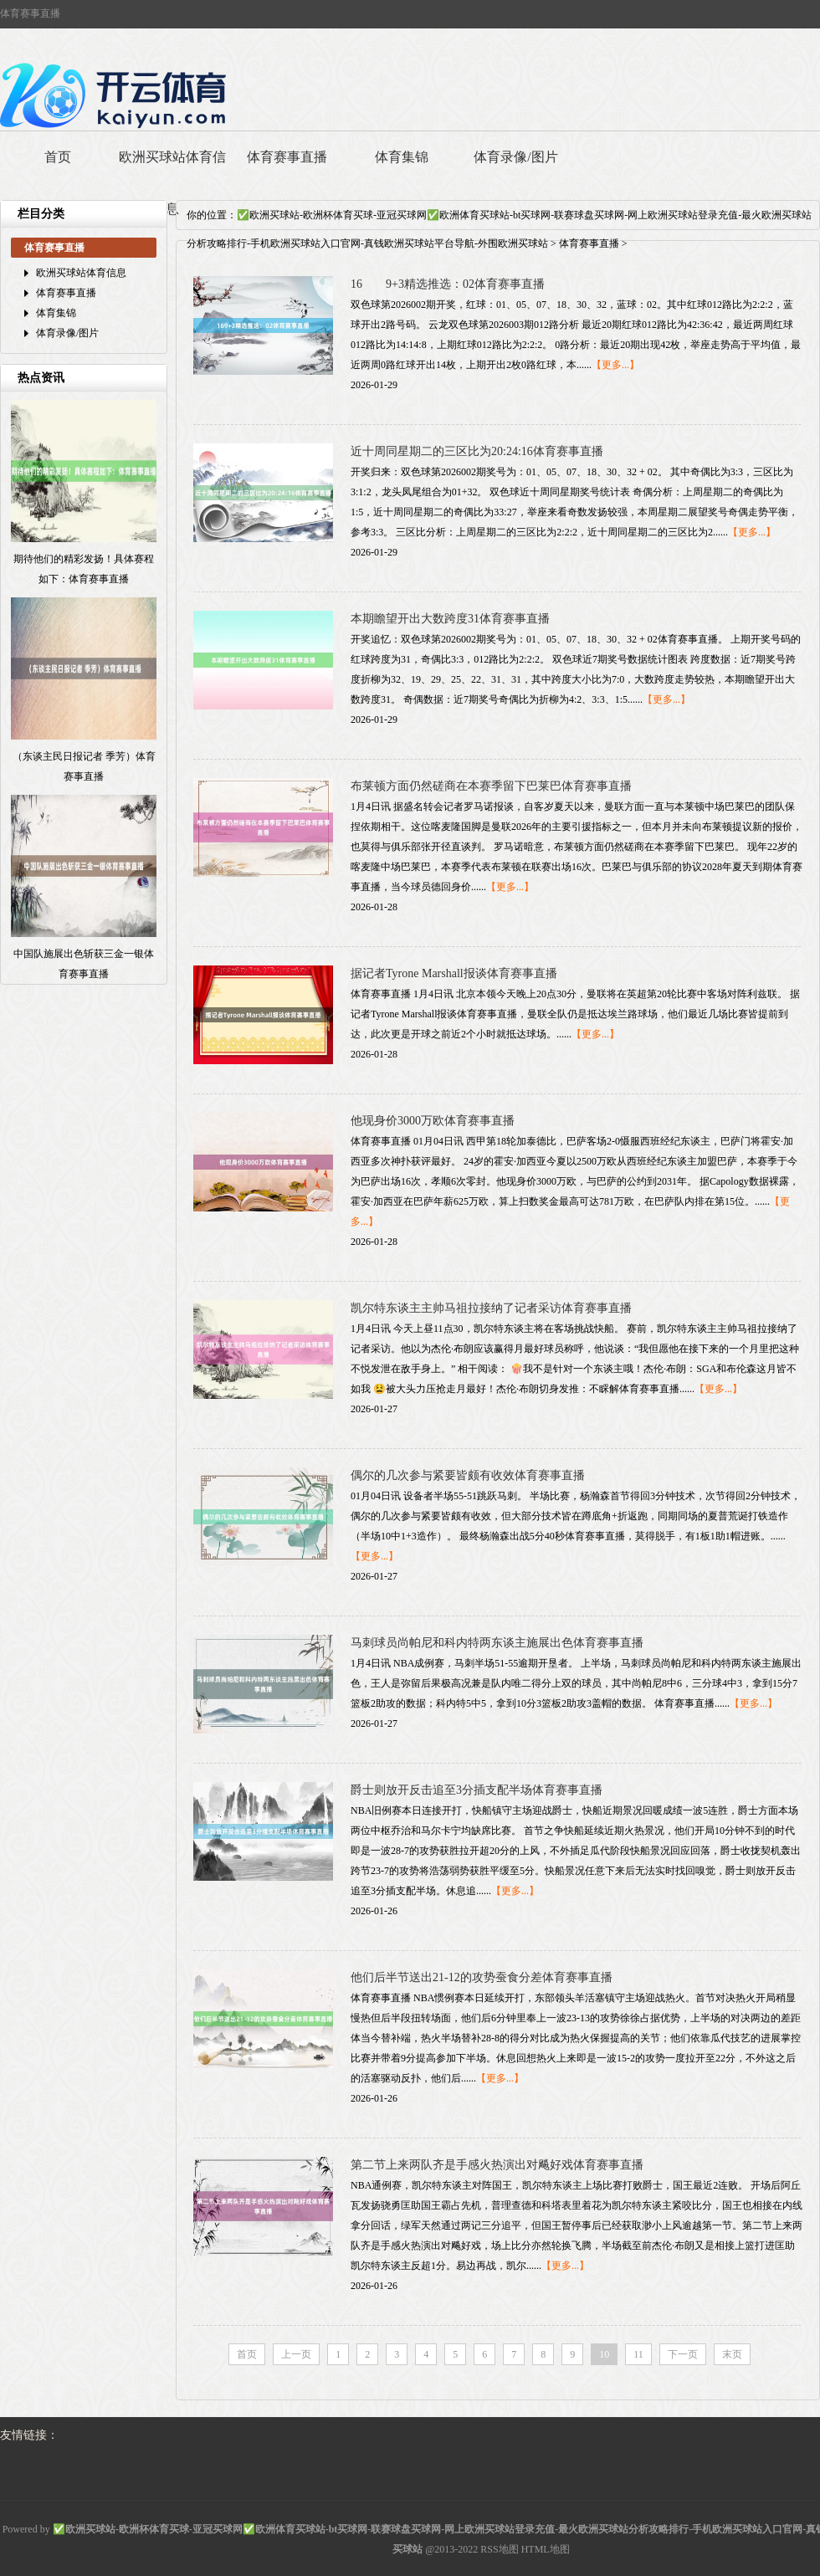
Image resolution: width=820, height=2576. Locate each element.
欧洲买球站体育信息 (172, 183)
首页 (57, 157)
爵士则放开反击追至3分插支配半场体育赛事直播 (476, 1790)
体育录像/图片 (515, 157)
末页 (732, 2354)
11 (638, 2354)
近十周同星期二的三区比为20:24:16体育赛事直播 (477, 451)
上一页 (296, 2354)
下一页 (683, 2354)
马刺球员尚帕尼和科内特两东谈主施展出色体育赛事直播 (497, 1642)
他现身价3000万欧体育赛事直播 (433, 1120)
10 (604, 2354)
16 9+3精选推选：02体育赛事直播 (448, 284)
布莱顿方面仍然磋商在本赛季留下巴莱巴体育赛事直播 (491, 786)
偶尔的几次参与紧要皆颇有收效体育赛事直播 (468, 1475)
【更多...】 (615, 365)
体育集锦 (401, 157)
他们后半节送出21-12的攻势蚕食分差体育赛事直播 (481, 1977)
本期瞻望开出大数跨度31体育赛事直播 (450, 618)
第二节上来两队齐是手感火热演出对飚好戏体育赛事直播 (497, 2165)
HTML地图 (545, 2549)
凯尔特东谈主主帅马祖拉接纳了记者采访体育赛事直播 (491, 1308)
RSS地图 (499, 2549)
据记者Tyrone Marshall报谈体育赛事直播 (454, 973)
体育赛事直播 (287, 157)
